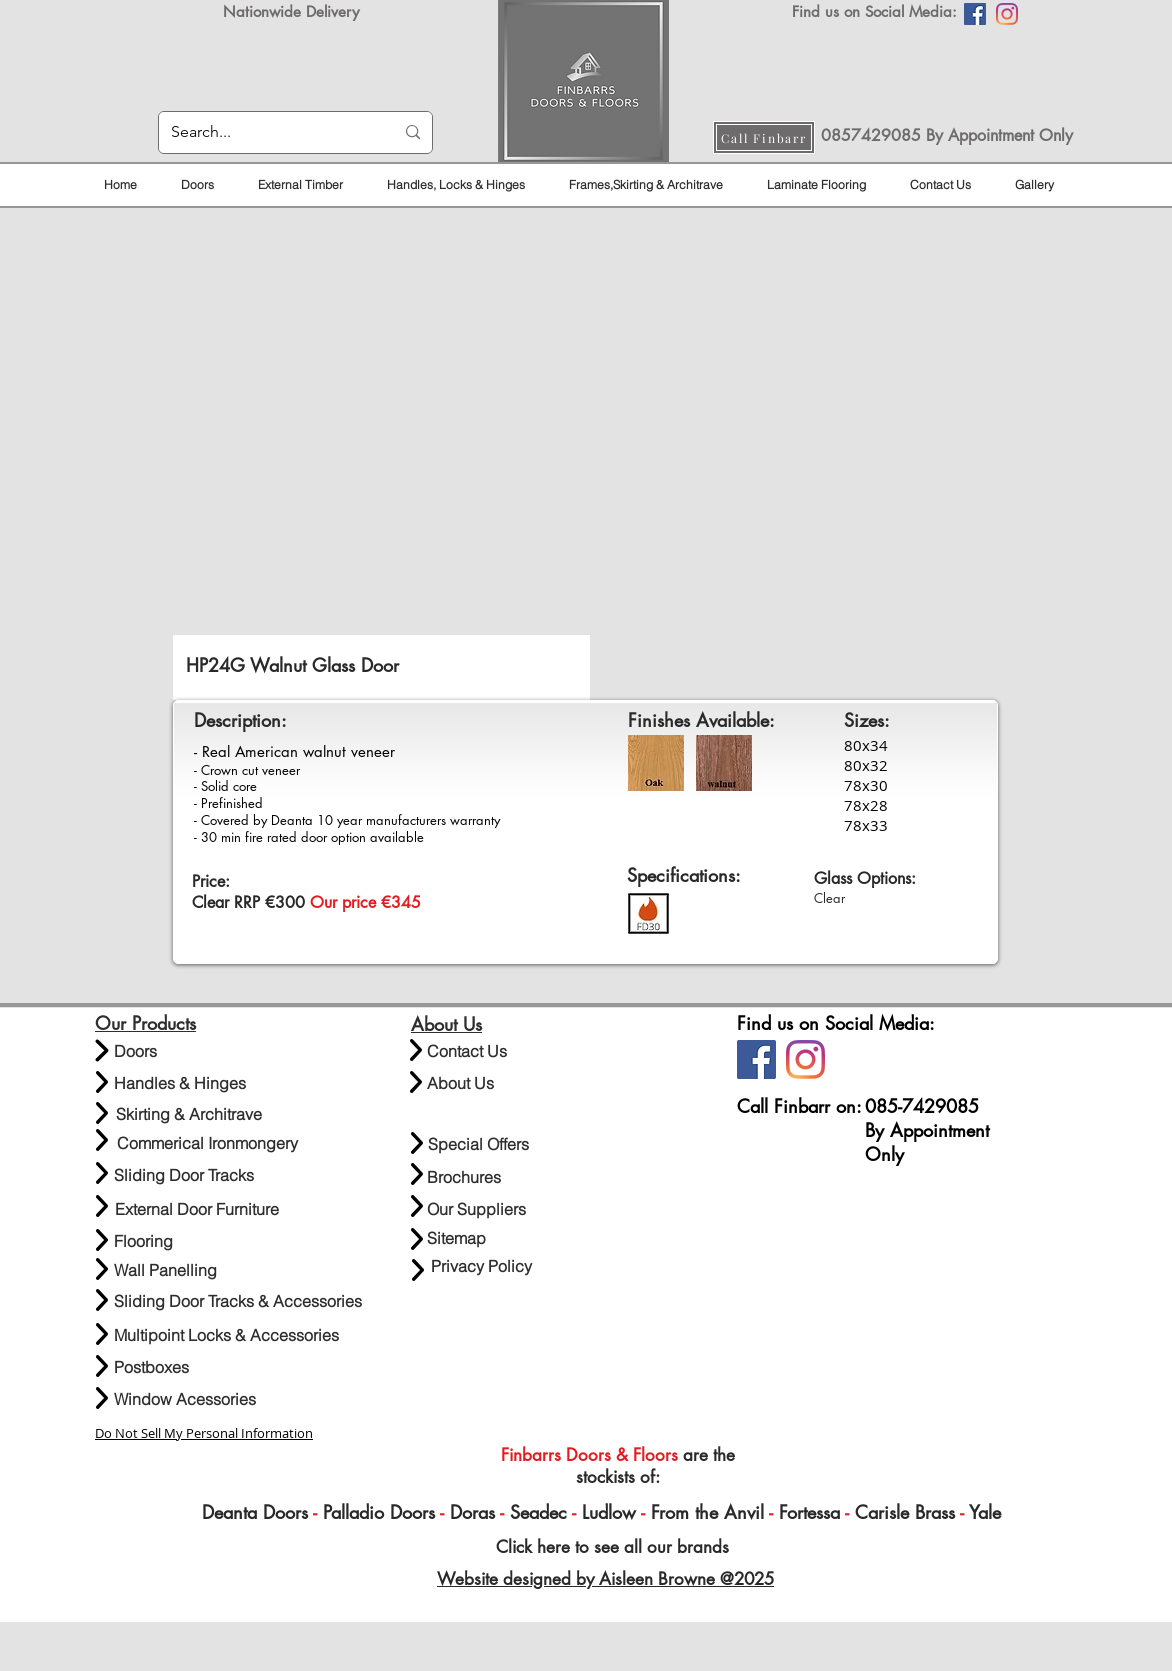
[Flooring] (147, 1241)
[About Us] (475, 1083)
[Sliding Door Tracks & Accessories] (238, 1301)
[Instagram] (1007, 14)
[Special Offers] (478, 1144)
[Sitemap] (456, 1238)
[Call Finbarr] (764, 137)
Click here (530, 1547)
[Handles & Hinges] (180, 1083)
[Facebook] (975, 14)
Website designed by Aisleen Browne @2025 (605, 1579)
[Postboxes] (151, 1367)
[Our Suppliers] (476, 1209)
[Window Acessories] (185, 1399)
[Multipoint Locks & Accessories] (226, 1335)
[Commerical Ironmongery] (207, 1143)
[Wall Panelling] (199, 1270)
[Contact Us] (475, 1051)
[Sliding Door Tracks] (184, 1175)
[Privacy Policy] (481, 1266)
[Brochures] (464, 1177)
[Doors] (162, 1051)
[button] (585, 474)
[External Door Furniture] (196, 1209)
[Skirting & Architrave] (189, 1114)
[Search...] (267, 132)
